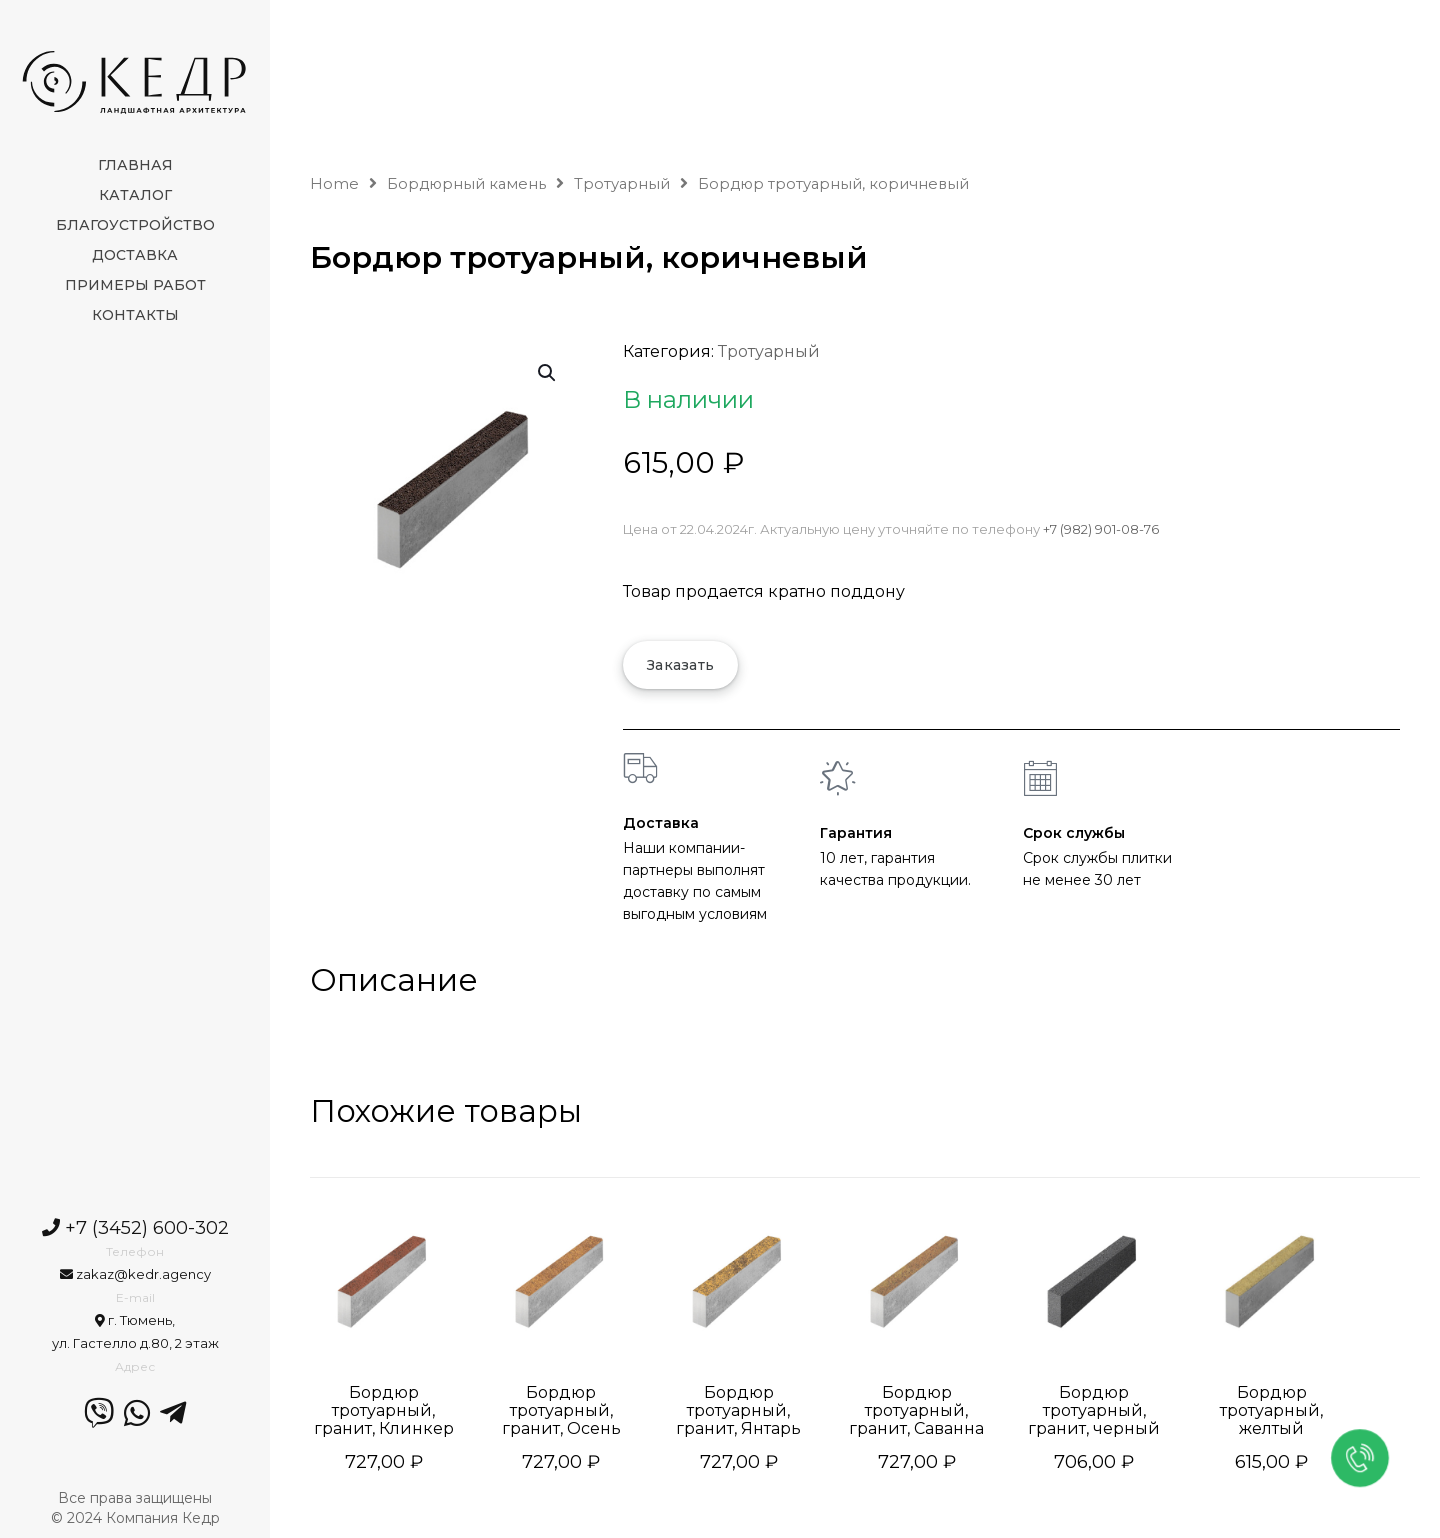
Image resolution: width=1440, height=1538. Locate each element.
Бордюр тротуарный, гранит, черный (1094, 1411)
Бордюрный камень (466, 184)
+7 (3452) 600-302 (135, 1228)
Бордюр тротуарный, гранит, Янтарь (738, 1411)
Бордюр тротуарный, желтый (1271, 1411)
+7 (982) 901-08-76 (1101, 529)
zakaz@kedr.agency (135, 1274)
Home (334, 184)
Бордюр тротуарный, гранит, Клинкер (384, 1411)
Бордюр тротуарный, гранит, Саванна (916, 1411)
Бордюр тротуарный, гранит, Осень (561, 1411)
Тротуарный (622, 184)
